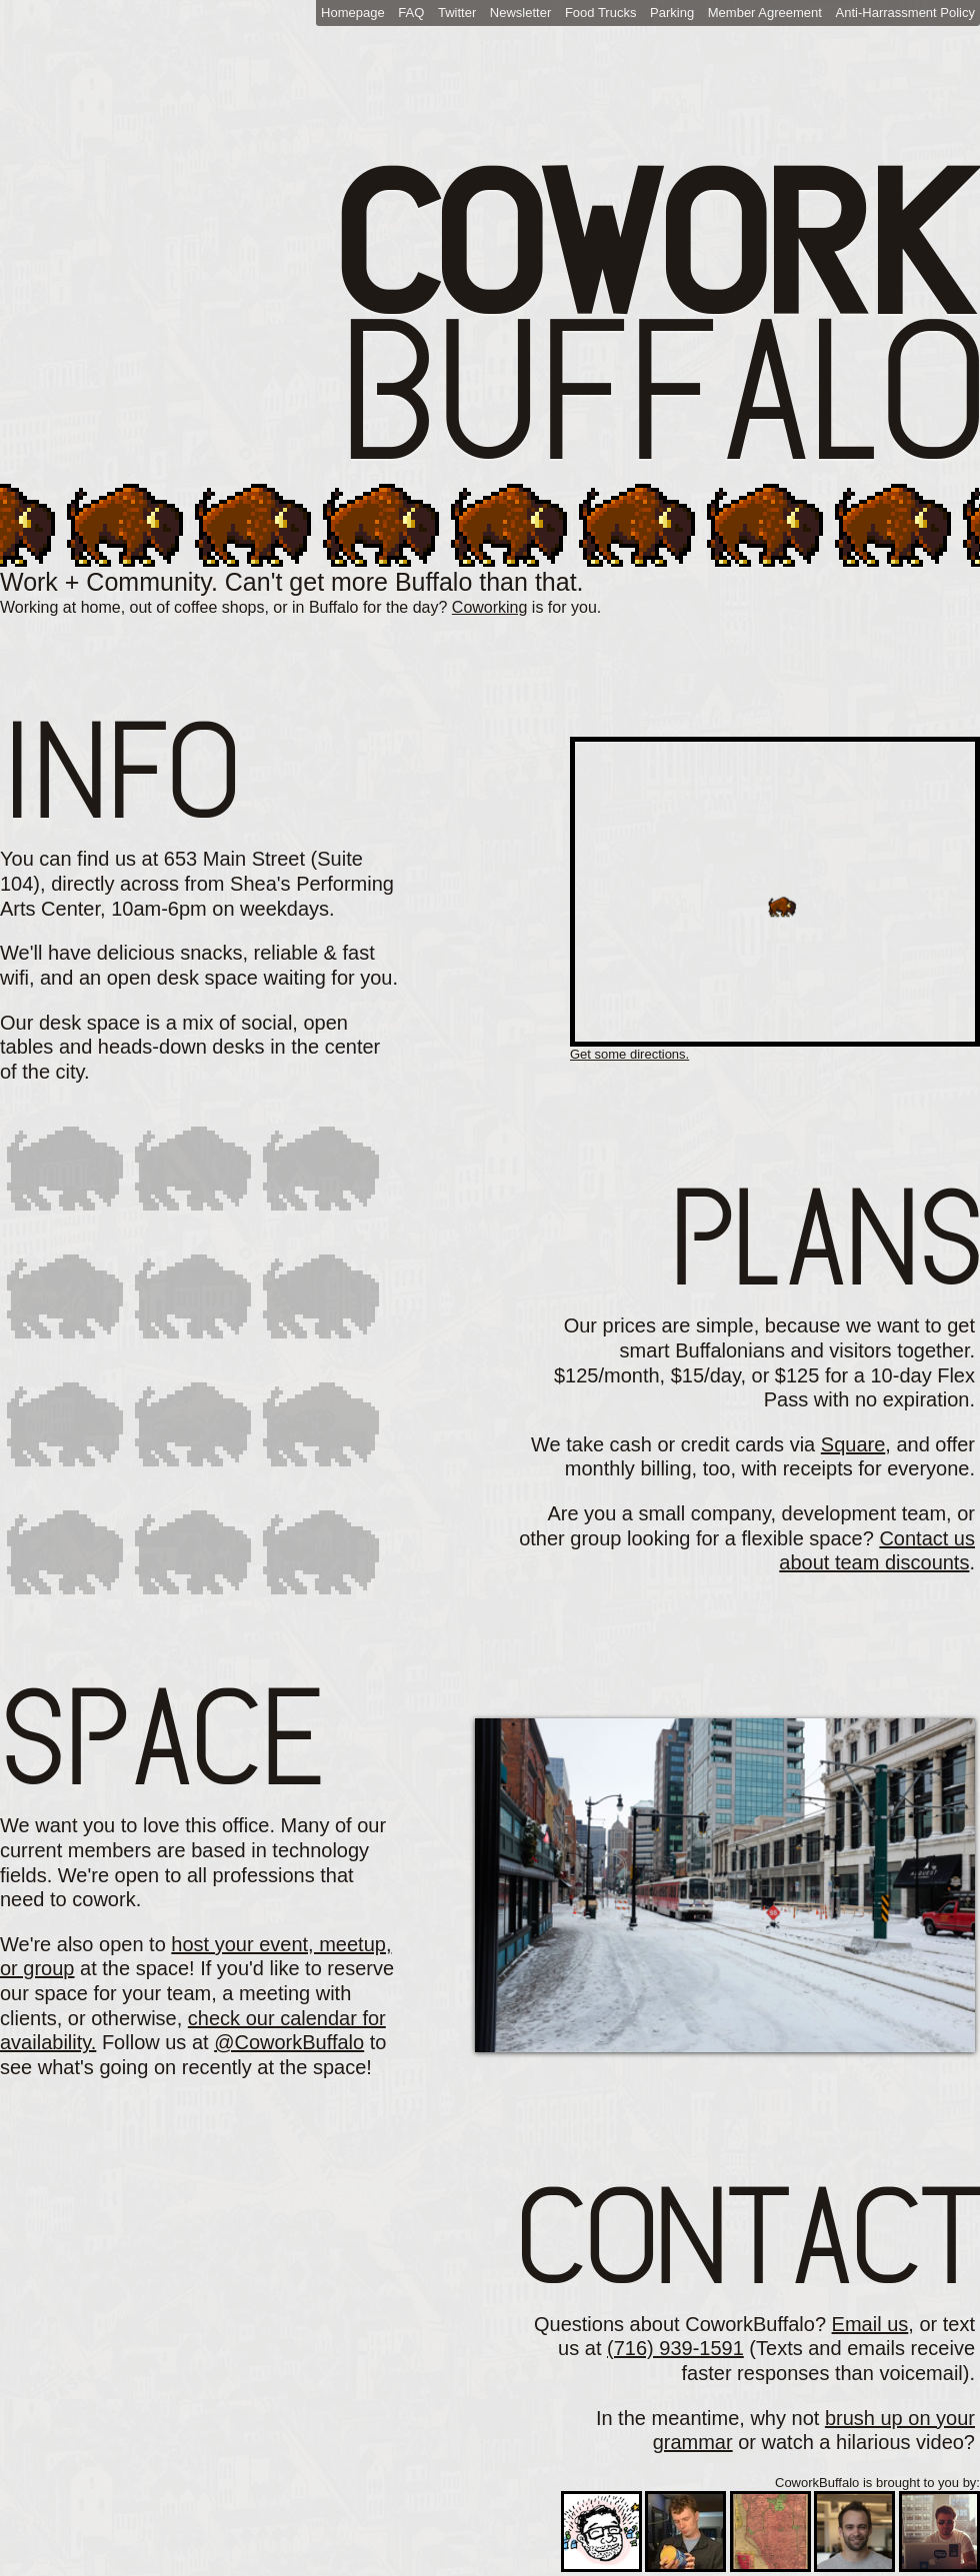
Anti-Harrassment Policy (905, 12)
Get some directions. (629, 1054)
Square (853, 1444)
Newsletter (520, 12)
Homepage (353, 12)
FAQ (411, 12)
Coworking (490, 607)
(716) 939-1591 (675, 2348)
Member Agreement (765, 12)
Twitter (457, 12)
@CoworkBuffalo (289, 2042)
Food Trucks (601, 12)
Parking (672, 12)
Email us (870, 2324)
